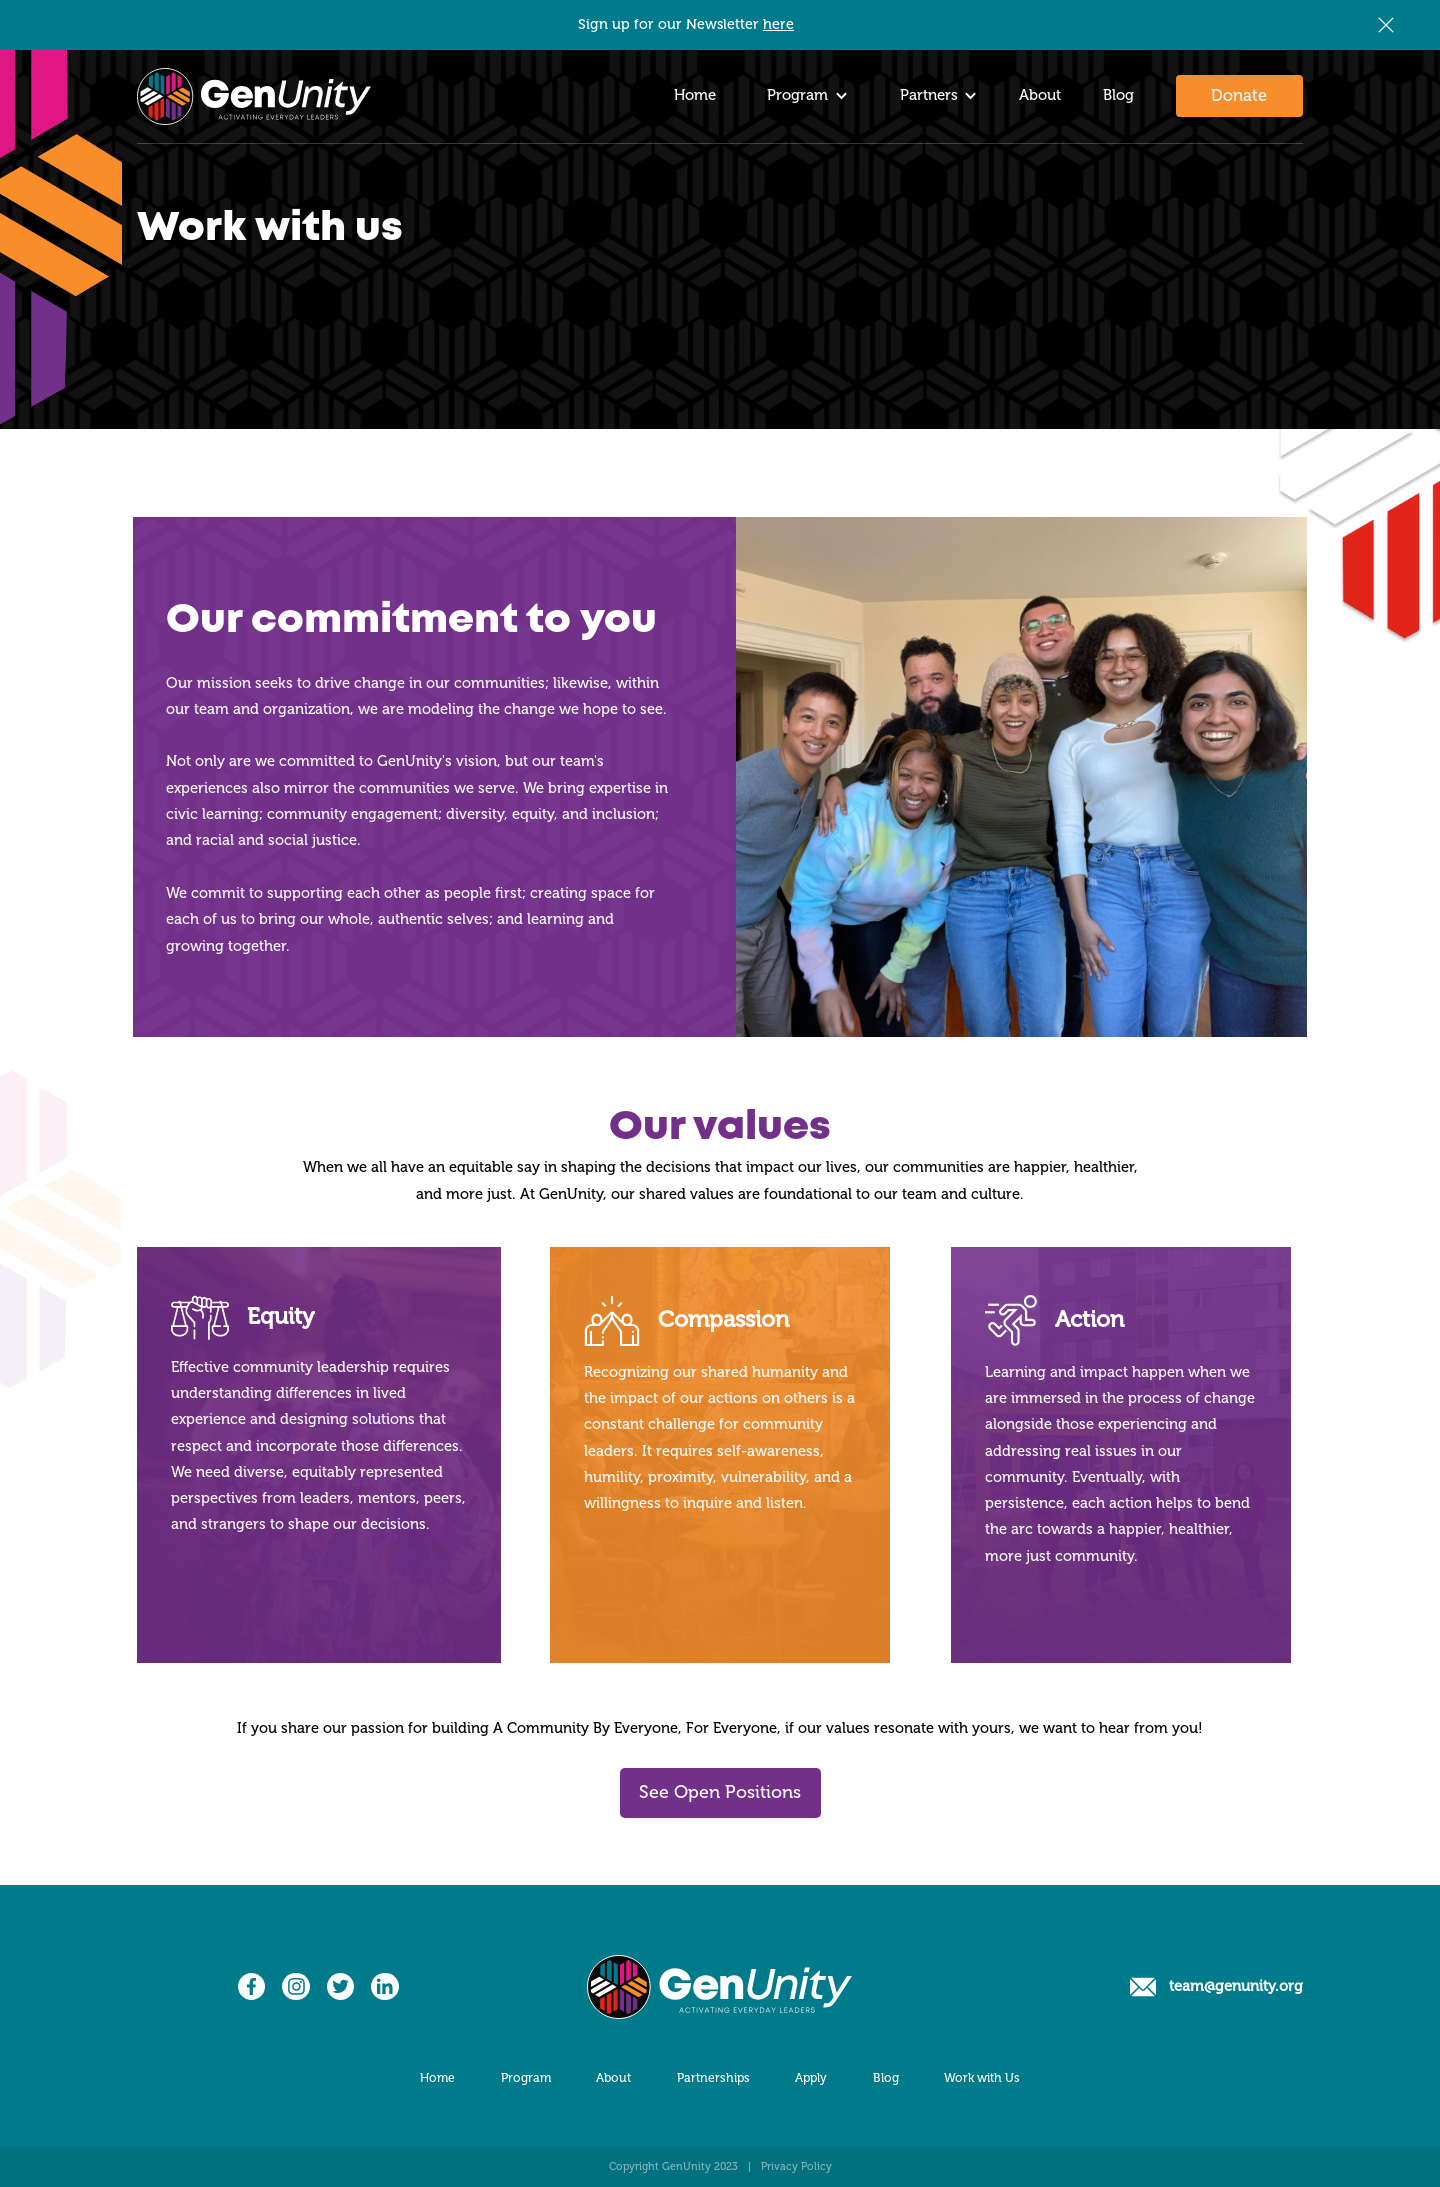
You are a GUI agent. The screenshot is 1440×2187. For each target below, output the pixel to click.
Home (695, 95)
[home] (254, 96)
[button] (802, 96)
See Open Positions (720, 1792)
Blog (1118, 95)
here (778, 24)
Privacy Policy (796, 2166)
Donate (1239, 95)
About (1040, 95)
